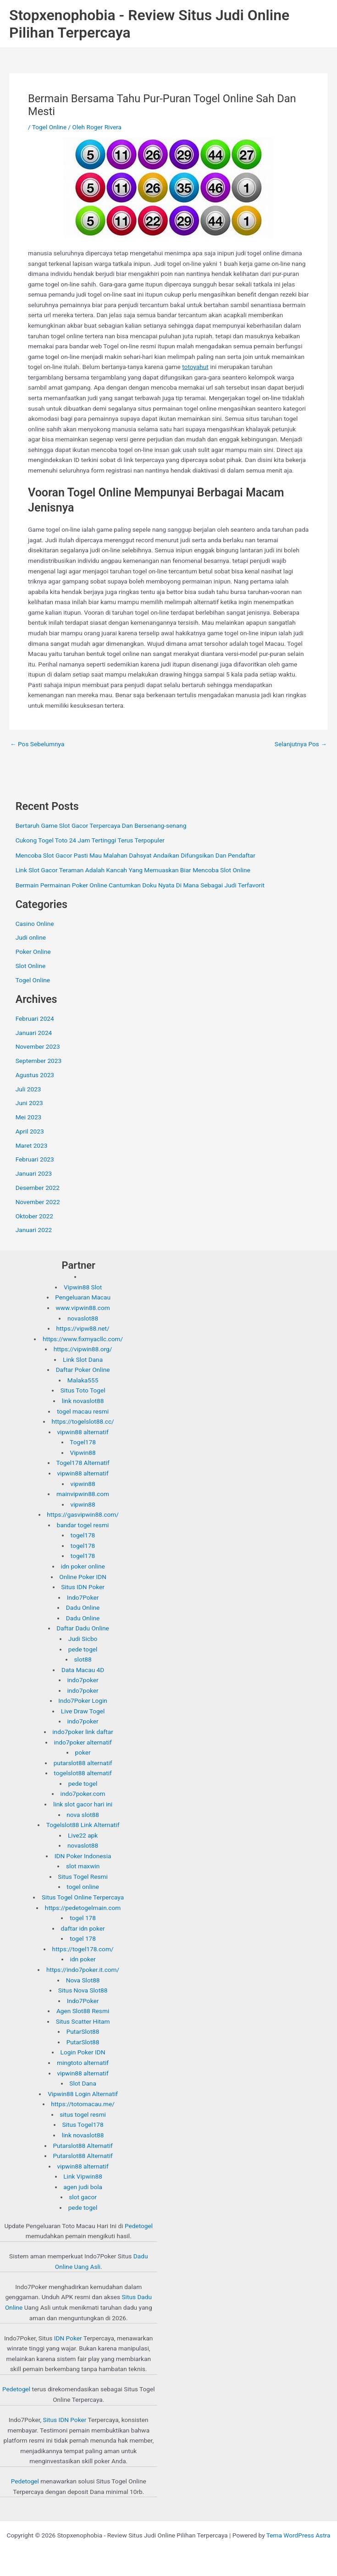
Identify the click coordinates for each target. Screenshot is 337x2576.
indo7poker (82, 1680)
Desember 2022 (38, 1187)
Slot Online (31, 965)
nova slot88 (82, 1814)
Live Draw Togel (83, 1711)
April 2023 (30, 1131)
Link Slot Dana (83, 1359)
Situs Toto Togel (83, 1390)
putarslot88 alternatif (83, 1763)
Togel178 (83, 1442)
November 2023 (38, 1046)
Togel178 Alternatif (83, 1462)
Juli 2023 (28, 1089)
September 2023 (38, 1060)
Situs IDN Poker (83, 1587)
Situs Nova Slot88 (83, 1990)
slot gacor (83, 2197)
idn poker (83, 1959)
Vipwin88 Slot (83, 1287)
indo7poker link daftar (82, 1731)
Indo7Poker (83, 1597)
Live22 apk (83, 1835)
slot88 (83, 1659)
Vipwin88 (82, 1452)
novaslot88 (82, 1318)
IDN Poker (68, 2338)
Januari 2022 (34, 1229)
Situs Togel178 (82, 2124)
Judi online (31, 937)
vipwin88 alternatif (82, 1432)
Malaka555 (83, 1380)
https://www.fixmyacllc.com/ (83, 1339)
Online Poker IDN (82, 1576)
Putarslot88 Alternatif (82, 2145)
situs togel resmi (83, 2114)
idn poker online (83, 1566)
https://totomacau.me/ (83, 2104)
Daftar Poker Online (83, 1369)
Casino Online (35, 923)
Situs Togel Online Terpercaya (83, 1897)
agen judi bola (82, 2187)
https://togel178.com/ (83, 1949)
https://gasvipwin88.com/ (83, 1514)
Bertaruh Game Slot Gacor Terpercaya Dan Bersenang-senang (101, 825)
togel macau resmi (83, 1411)
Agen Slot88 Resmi (82, 2011)
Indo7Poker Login (82, 1700)
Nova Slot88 (83, 1980)
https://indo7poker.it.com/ (82, 1969)
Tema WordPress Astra (298, 2535)
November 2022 (38, 1201)
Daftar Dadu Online (82, 1628)
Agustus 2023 (35, 1075)
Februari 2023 (35, 1159)
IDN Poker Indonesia (83, 1856)
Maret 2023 (32, 1145)
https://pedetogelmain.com (83, 1907)
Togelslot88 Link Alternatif (83, 1824)
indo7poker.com (83, 1793)
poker (83, 1752)
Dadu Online (82, 1607)
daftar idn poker (83, 1928)
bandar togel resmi (83, 1525)
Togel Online (49, 127)
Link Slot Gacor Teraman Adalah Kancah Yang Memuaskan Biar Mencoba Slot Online (133, 870)
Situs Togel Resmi (83, 1876)
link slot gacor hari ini (82, 1804)
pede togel (83, 1649)
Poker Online (33, 951)
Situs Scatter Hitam (83, 2021)
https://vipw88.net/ (83, 1328)
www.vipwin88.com (82, 1307)
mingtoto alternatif (83, 2062)
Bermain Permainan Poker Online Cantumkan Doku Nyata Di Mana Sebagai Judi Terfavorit (140, 885)
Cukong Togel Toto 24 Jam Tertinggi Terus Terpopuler (90, 840)
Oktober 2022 (34, 1216)
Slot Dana (82, 2083)
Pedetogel (139, 2225)
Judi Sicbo (83, 1638)
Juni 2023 (29, 1102)
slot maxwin (82, 1866)
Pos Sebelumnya (37, 744)
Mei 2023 (29, 1117)
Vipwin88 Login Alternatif (83, 2093)
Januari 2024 (34, 1032)
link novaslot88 (83, 1400)
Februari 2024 (35, 1018)
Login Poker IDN (83, 2052)
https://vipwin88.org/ (83, 1349)
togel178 (83, 1535)
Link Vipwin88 (82, 2176)
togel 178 (83, 1917)
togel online (82, 1886)
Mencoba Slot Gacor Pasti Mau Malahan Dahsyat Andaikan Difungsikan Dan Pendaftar (135, 855)
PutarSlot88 (82, 2031)
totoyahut (195, 366)
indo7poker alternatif (82, 1742)
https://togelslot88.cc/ (82, 1421)
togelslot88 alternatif (82, 1773)
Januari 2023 (34, 1173)
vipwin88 (83, 1483)
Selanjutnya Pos (301, 744)
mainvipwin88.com (82, 1493)
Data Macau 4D (82, 1669)
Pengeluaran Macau (82, 1297)
